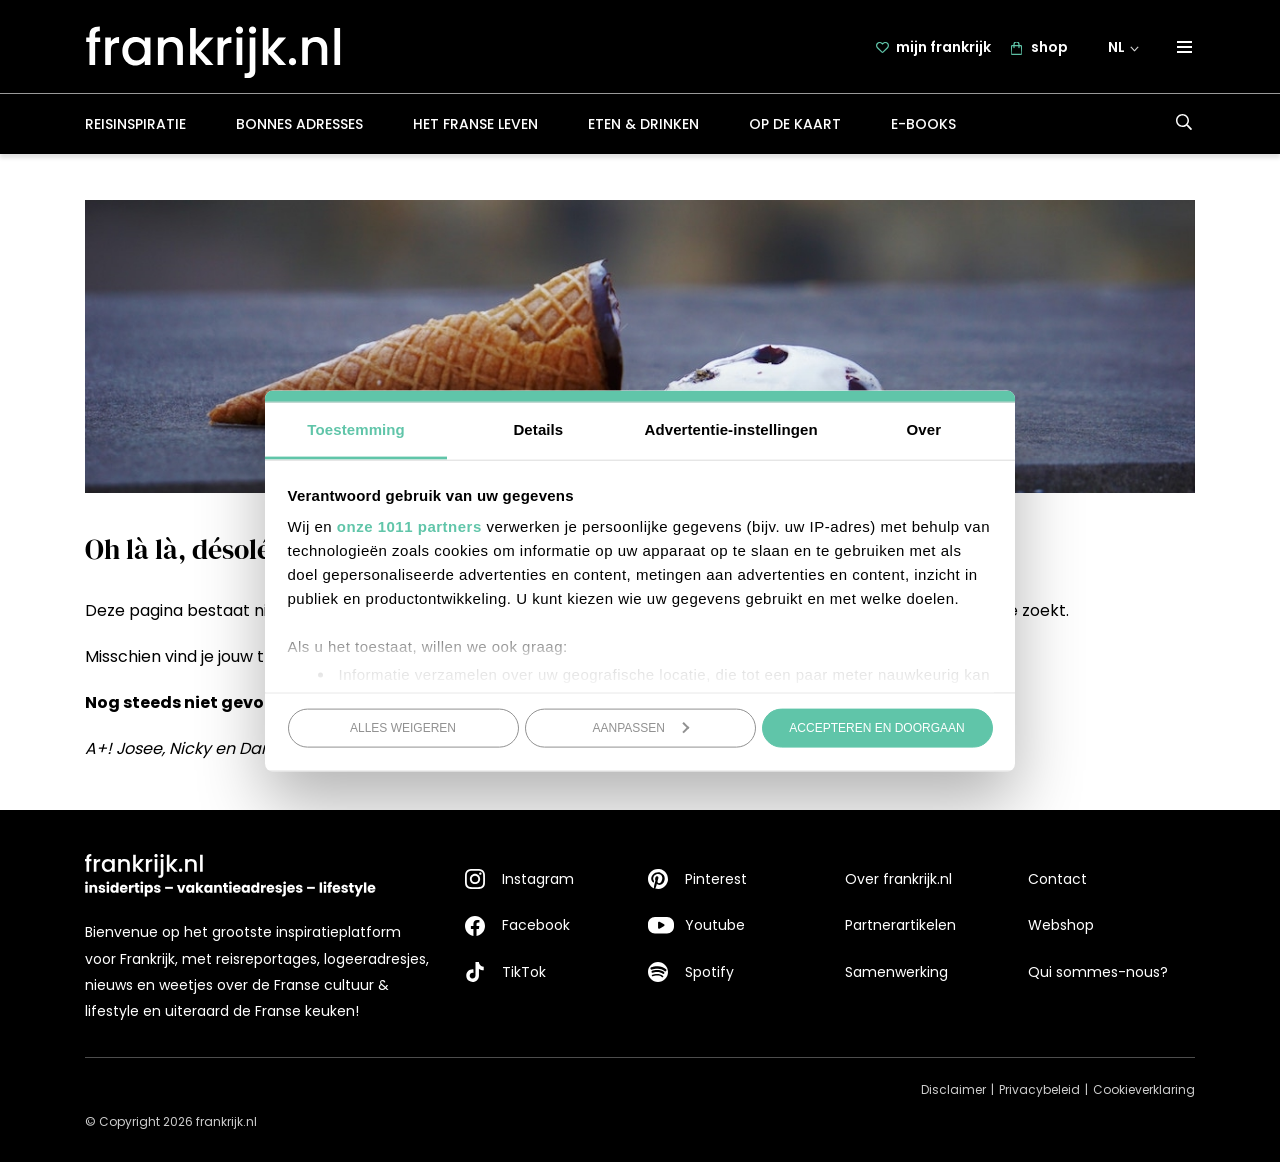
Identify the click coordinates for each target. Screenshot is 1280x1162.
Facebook (536, 926)
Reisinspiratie (135, 124)
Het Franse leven (475, 124)
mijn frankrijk (943, 47)
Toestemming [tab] (356, 429)
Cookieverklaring (1144, 1090)
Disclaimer (953, 1090)
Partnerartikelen (900, 926)
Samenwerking (896, 972)
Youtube (715, 926)
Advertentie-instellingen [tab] (731, 429)
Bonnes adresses (299, 124)
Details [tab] (538, 429)
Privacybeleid (1039, 1090)
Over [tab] (924, 429)
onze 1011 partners (409, 526)
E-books (923, 124)
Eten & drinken (643, 124)
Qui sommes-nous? (1098, 972)
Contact (1057, 879)
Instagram (538, 879)
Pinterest (716, 879)
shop (1049, 47)
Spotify (709, 972)
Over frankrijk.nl (898, 879)
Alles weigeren (403, 727)
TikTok (524, 972)
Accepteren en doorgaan (876, 727)
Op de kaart (795, 124)
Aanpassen (641, 727)
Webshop (1061, 926)
